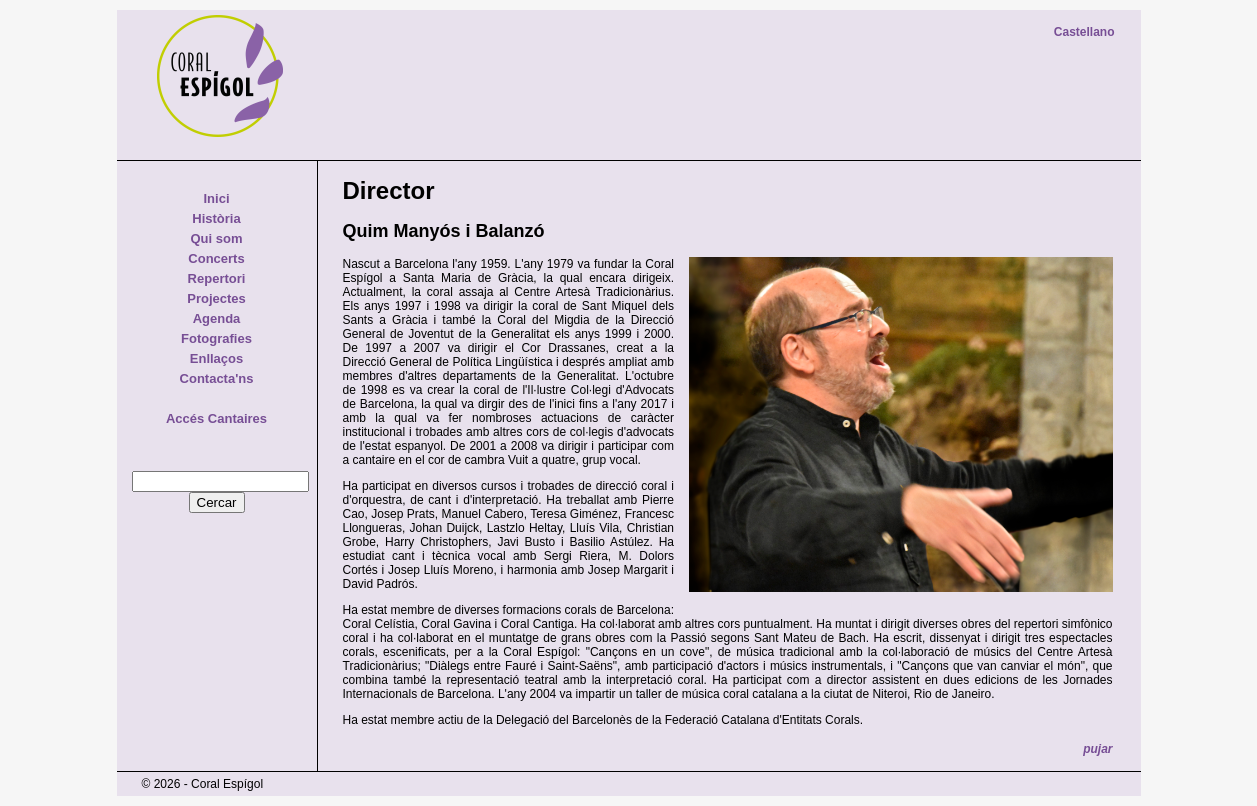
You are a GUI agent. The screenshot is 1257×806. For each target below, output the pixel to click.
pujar (1097, 749)
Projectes (216, 298)
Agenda (217, 318)
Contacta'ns (217, 378)
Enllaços (216, 358)
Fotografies (216, 338)
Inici (216, 198)
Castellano (1084, 32)
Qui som (216, 238)
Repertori (217, 278)
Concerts (216, 258)
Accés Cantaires (216, 418)
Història (216, 218)
